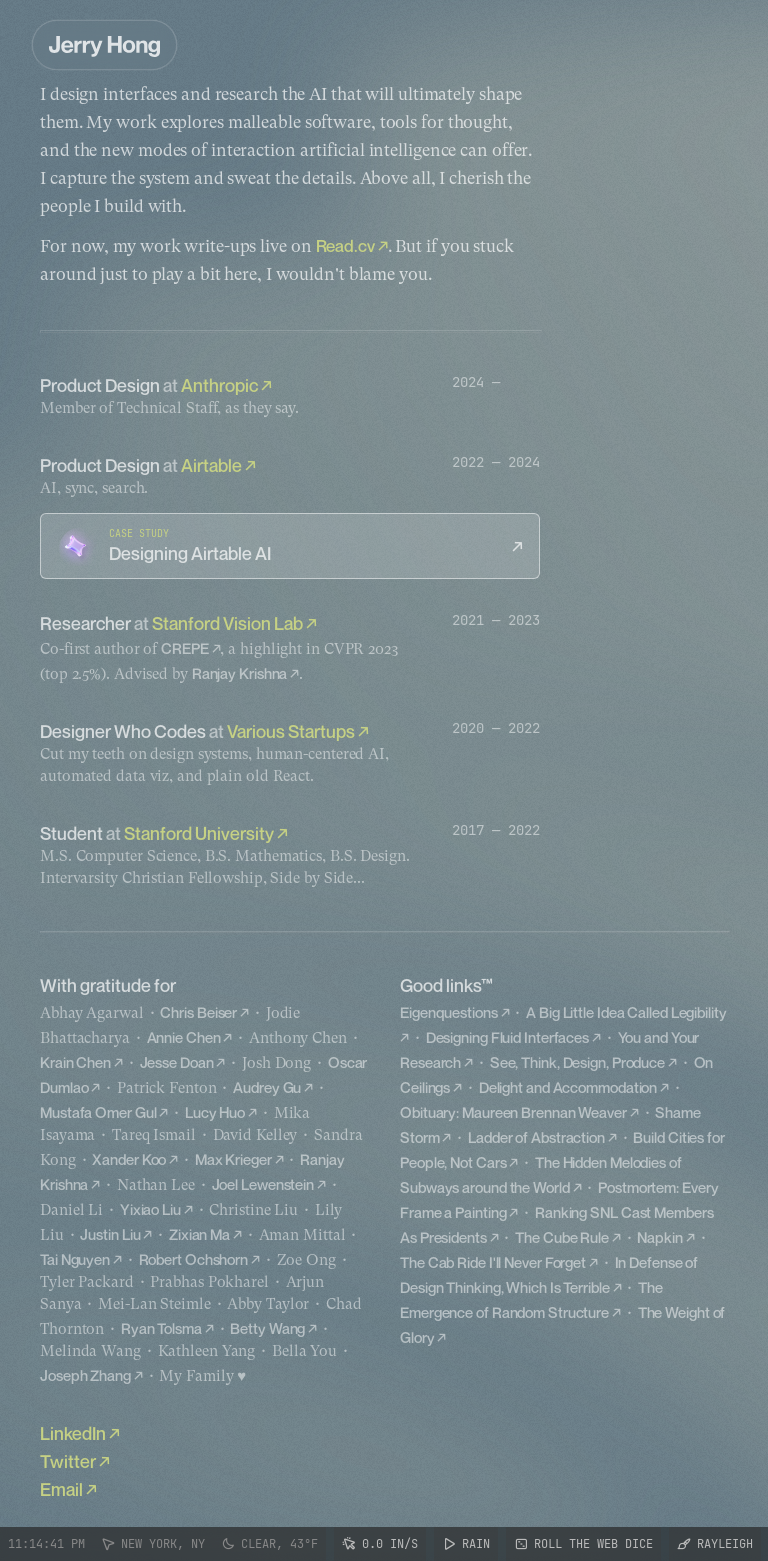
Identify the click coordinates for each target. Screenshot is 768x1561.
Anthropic (219, 385)
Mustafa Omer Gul (98, 1112)
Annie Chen (184, 1037)
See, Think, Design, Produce (577, 1062)
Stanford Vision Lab (227, 623)
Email (61, 1489)
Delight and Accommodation (568, 1087)
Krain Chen (75, 1062)
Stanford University (199, 833)
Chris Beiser (198, 1012)
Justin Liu (110, 1234)
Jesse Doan (177, 1062)
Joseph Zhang (85, 1375)
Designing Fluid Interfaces (507, 1037)
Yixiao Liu (150, 1209)
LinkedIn (73, 1433)
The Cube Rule (562, 1237)
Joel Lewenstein (263, 1184)
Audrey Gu (267, 1087)
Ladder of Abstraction (536, 1137)
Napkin (659, 1237)
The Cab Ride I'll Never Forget (493, 1262)
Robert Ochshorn (194, 1259)
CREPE (185, 648)
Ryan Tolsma (161, 1328)
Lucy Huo (215, 1112)
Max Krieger (233, 1159)
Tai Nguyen (75, 1259)
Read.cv (345, 245)
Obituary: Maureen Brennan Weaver (513, 1112)
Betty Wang (267, 1328)
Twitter (68, 1461)
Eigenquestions (449, 1012)
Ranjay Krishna (240, 673)
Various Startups (291, 731)
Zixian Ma (199, 1234)
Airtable (211, 465)
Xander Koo (129, 1159)
